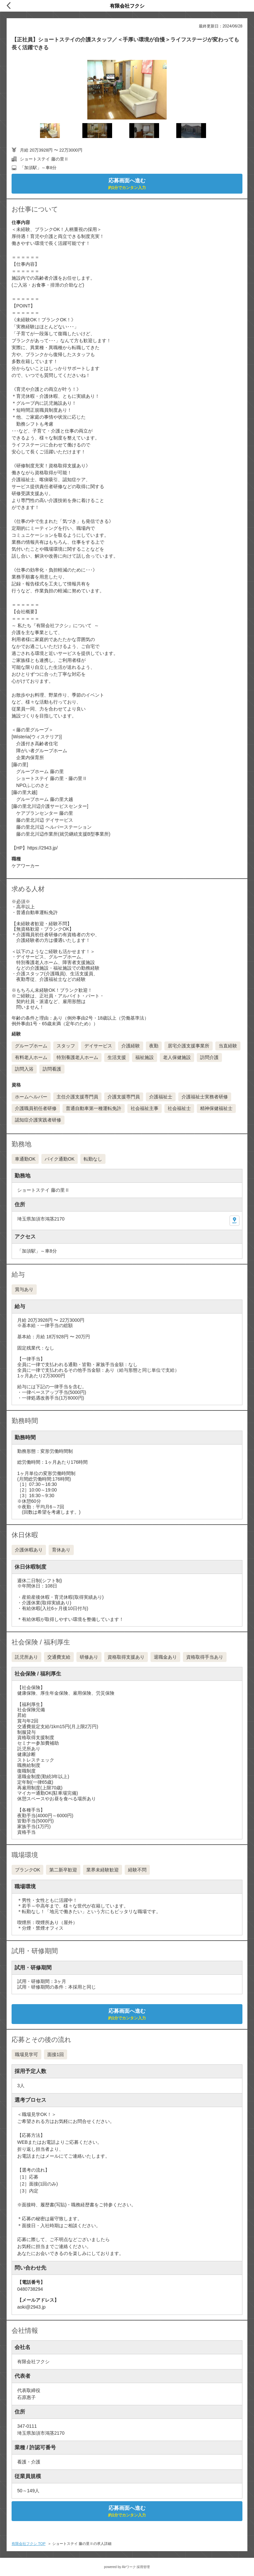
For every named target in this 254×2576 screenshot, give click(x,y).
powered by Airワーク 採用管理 (127, 2567)
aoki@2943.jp (31, 2307)
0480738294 (30, 2289)
